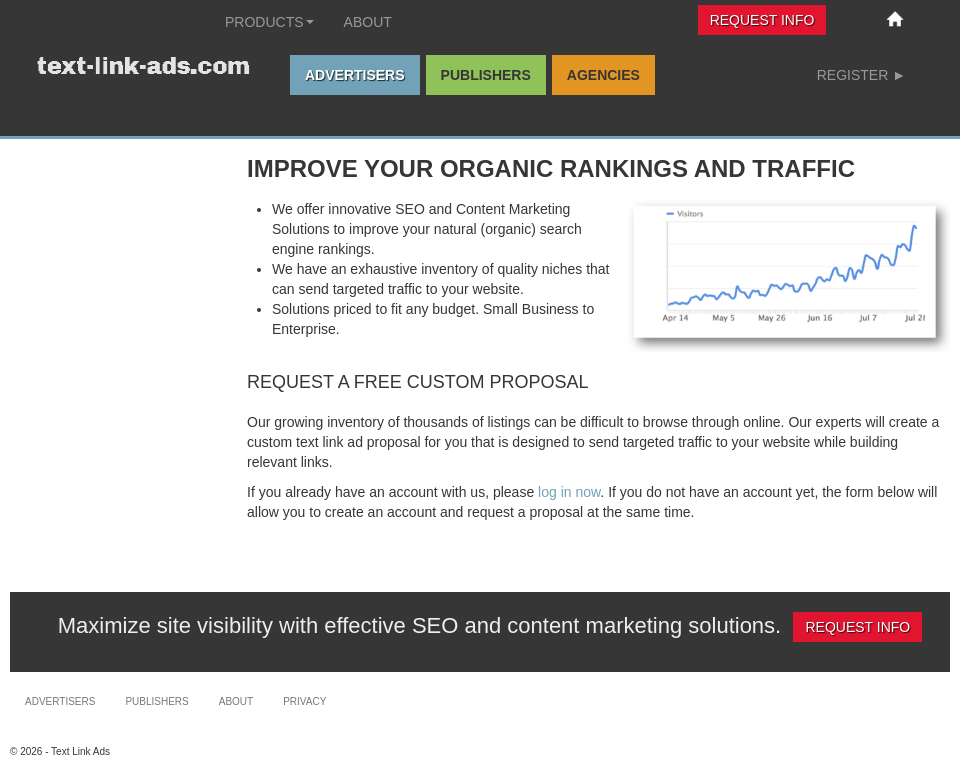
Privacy (304, 701)
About (368, 22)
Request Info (762, 20)
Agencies (603, 75)
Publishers (486, 75)
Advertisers (355, 75)
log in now (569, 492)
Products (269, 22)
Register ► (861, 75)
